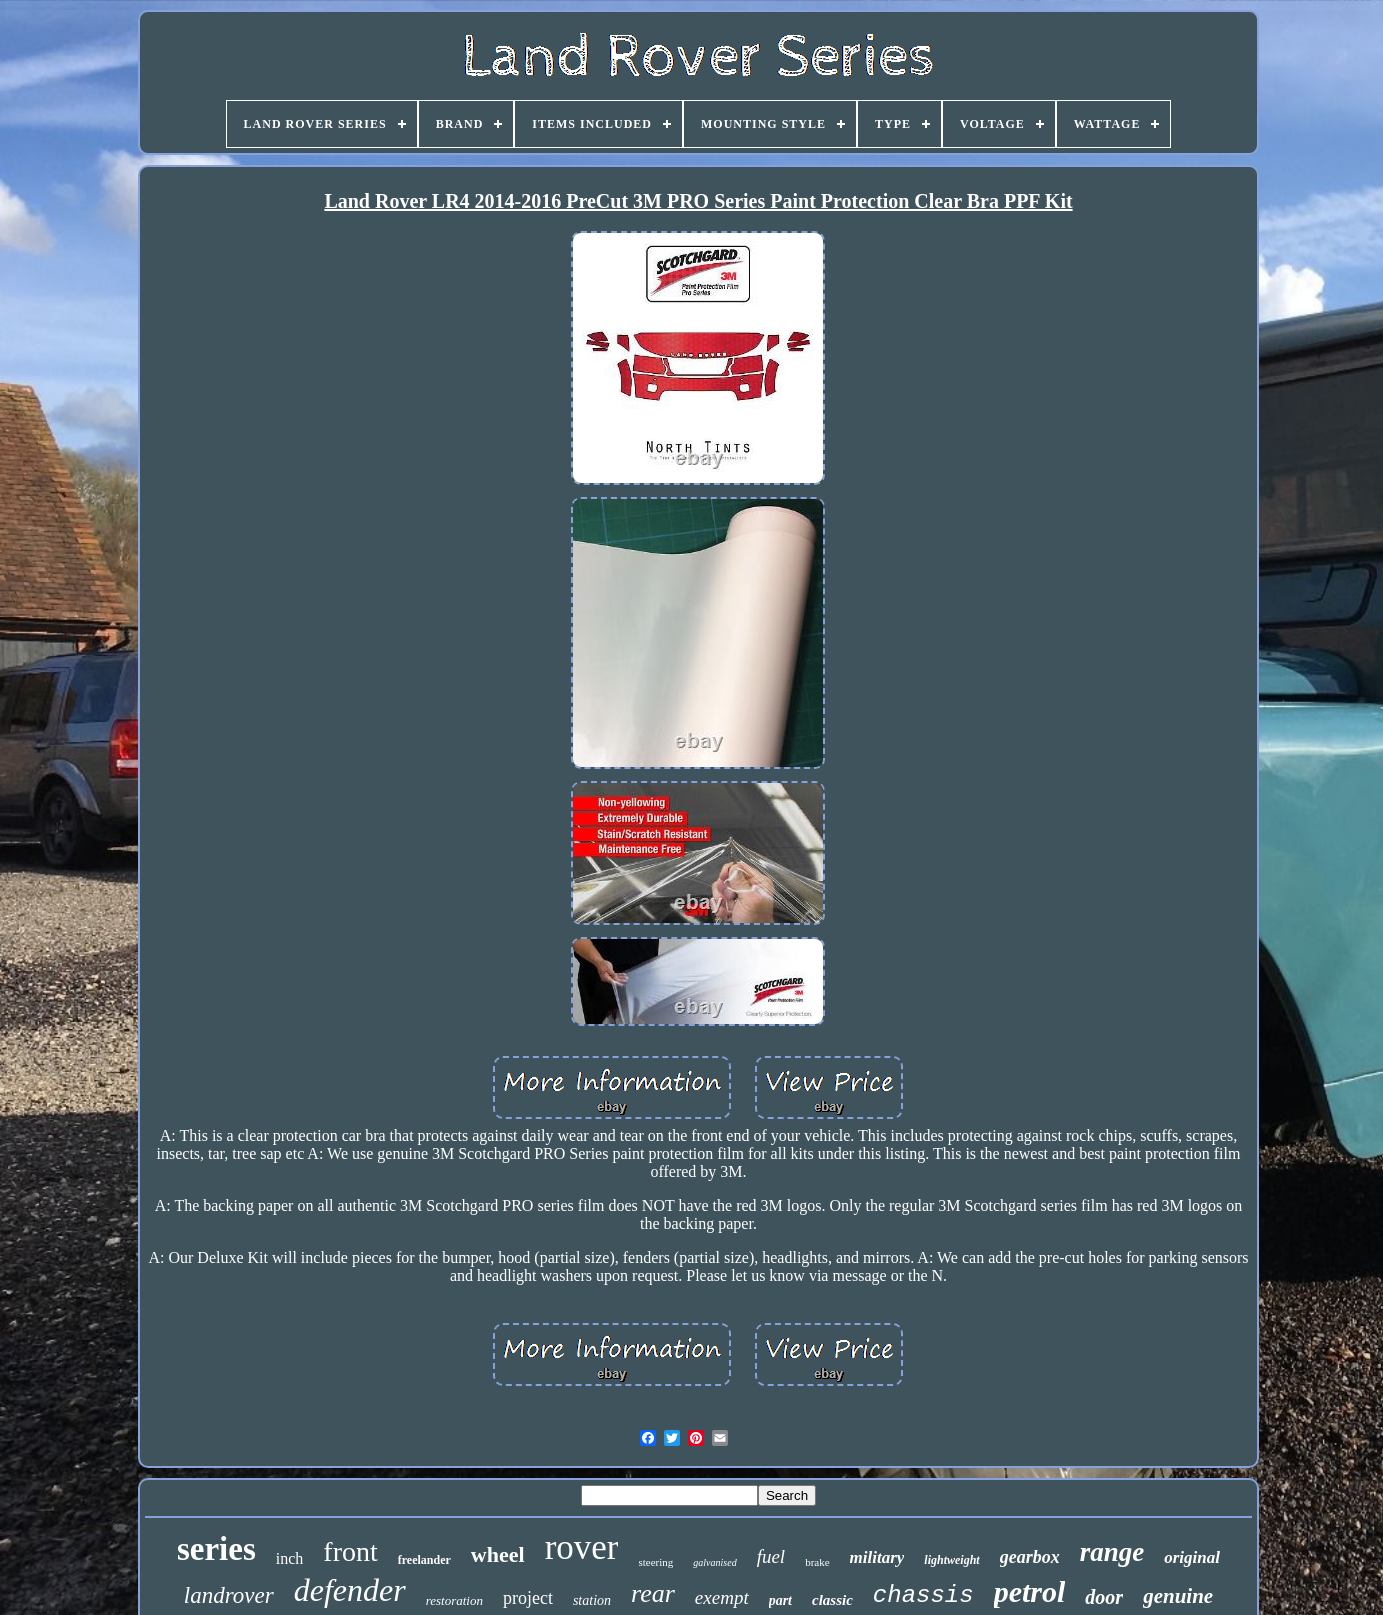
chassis (923, 1595)
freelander (424, 1560)
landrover (229, 1595)
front (350, 1551)
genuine (1178, 1596)
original (1192, 1557)
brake (817, 1562)
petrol (1030, 1591)
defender (350, 1590)
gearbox (1030, 1557)
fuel (771, 1556)
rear (653, 1593)
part (780, 1600)
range (1112, 1552)
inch (290, 1558)
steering (655, 1562)
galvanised (714, 1562)
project (528, 1598)
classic (832, 1600)
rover (582, 1547)
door (1104, 1597)
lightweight (951, 1560)
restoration (454, 1600)
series (216, 1549)
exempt (722, 1597)
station (592, 1600)
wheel (498, 1554)
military (877, 1557)
